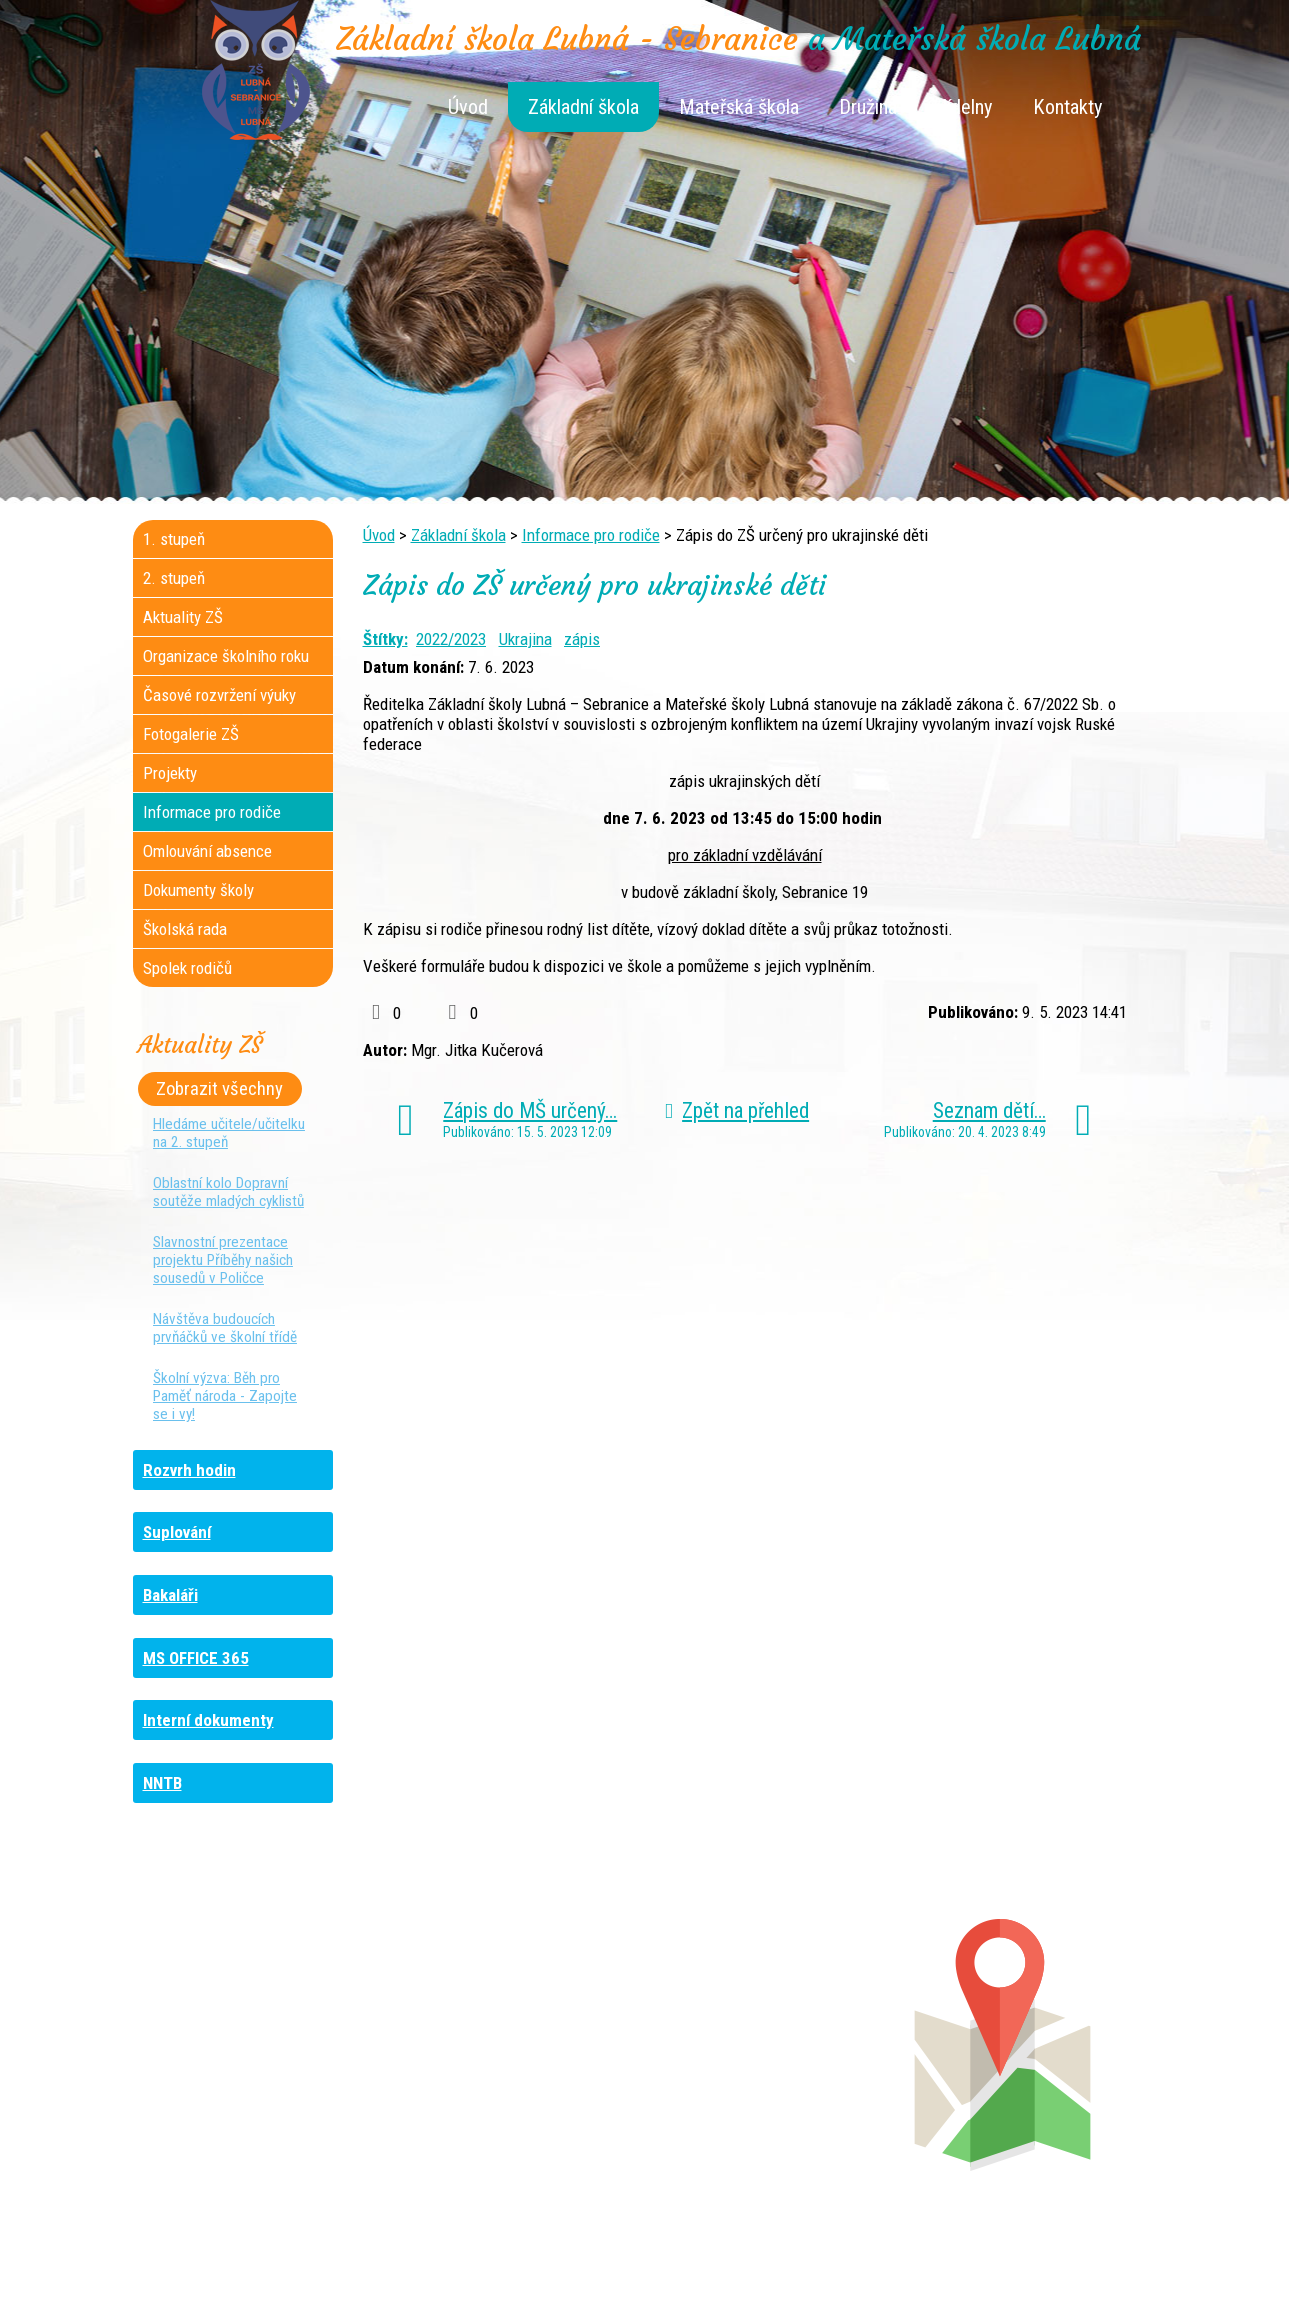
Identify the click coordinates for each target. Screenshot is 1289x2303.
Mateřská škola (739, 107)
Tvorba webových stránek (620, 2275)
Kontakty (1068, 107)
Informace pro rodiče (591, 535)
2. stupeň (174, 578)
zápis (582, 639)
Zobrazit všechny (219, 1089)
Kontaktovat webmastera (729, 2255)
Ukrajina (525, 639)
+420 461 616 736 (511, 2039)
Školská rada (185, 929)
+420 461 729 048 (263, 2059)
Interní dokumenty (208, 1720)
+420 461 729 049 (249, 2099)
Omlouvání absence (207, 851)
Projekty (170, 773)
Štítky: (385, 639)
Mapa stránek (864, 2255)
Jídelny (965, 107)
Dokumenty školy (198, 890)
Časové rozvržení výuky (219, 695)
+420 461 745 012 (772, 2039)
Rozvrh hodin (189, 1470)
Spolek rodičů (187, 968)
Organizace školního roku (226, 656)
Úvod (468, 107)
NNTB (162, 1783)
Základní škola (583, 107)
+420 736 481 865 (241, 2039)
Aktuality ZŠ (183, 617)
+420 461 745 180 (778, 2019)
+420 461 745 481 (267, 2079)
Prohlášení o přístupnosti (999, 2255)
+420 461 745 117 (523, 2019)
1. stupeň (174, 539)
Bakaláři (170, 1595)
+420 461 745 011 (761, 2079)
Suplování (177, 1532)
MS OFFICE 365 (196, 1658)
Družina (868, 107)
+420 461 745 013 (776, 2059)
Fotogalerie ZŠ (191, 734)
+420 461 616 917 (505, 2059)
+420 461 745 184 (266, 2019)
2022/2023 (451, 639)
